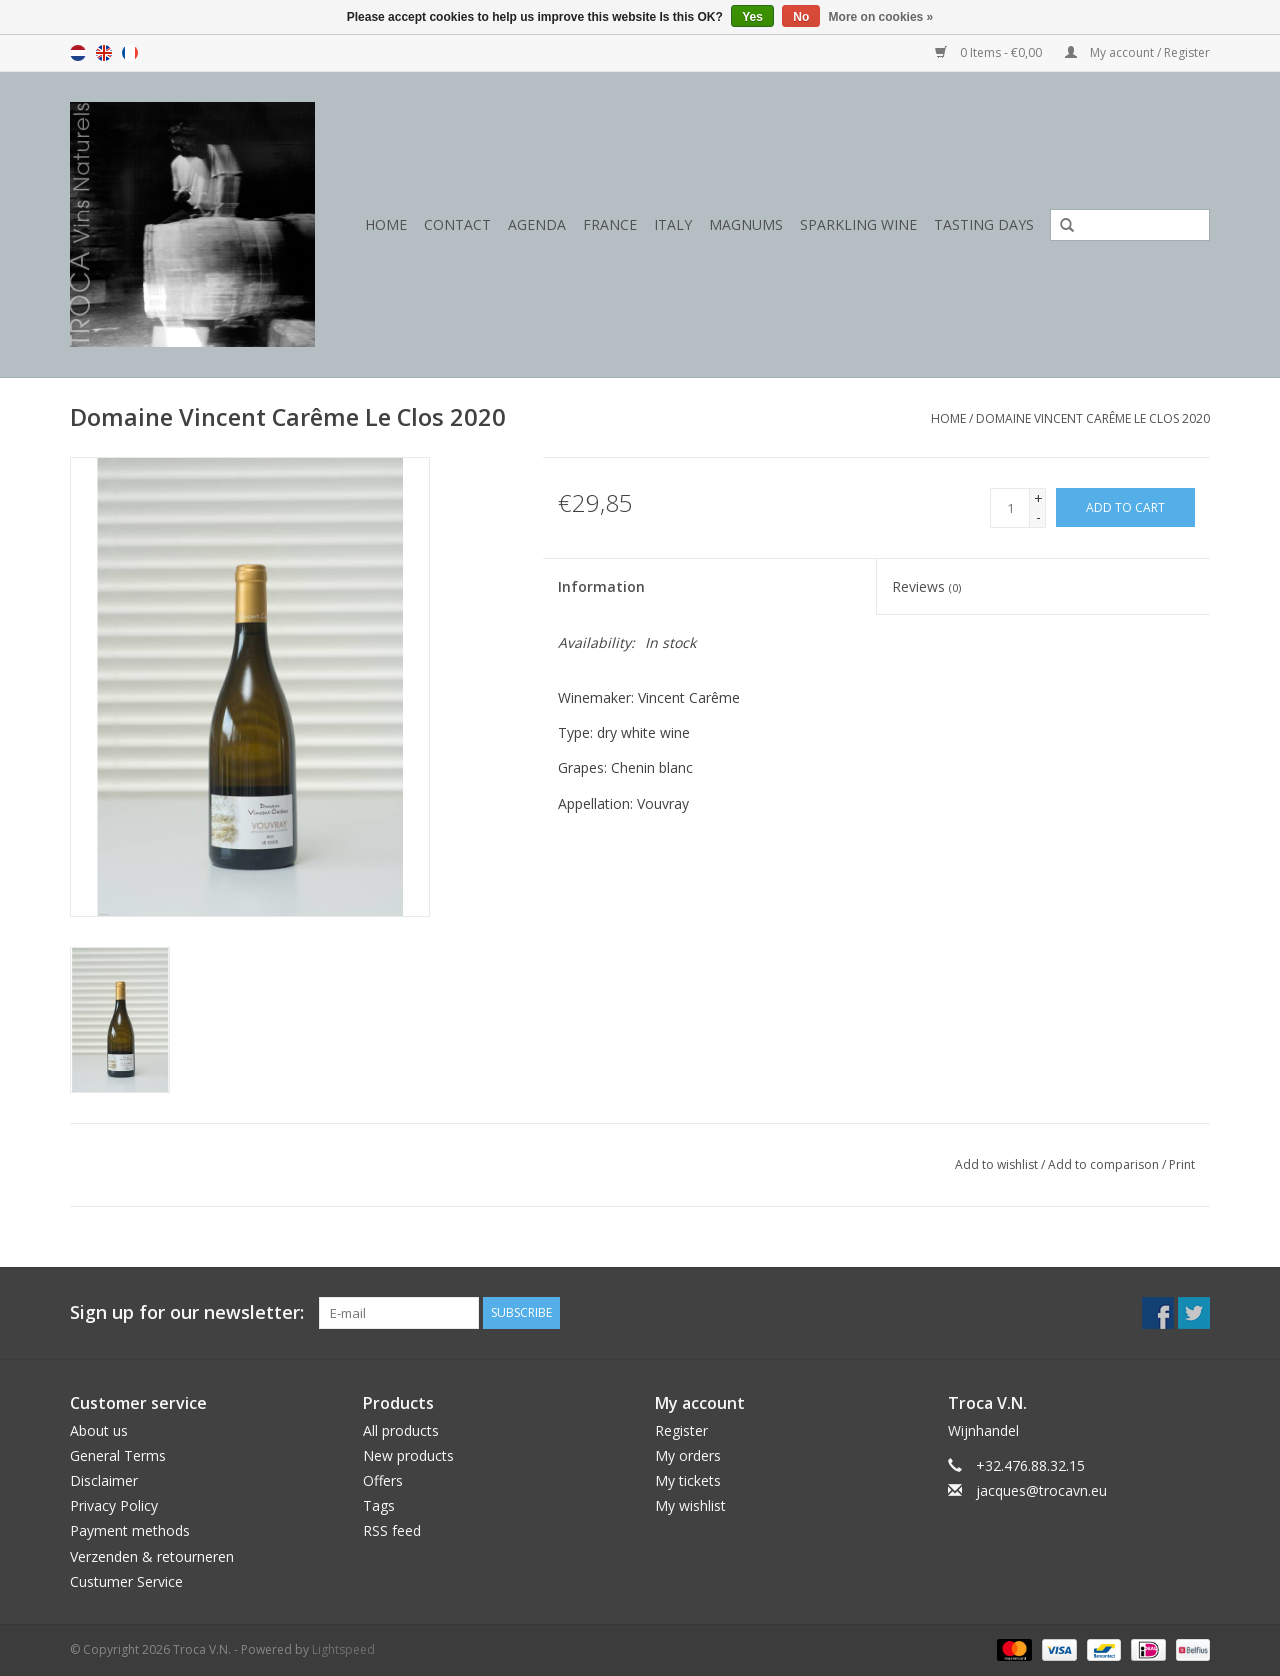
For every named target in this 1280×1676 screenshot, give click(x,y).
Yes (752, 17)
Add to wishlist (996, 1164)
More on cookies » (881, 17)
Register (681, 1430)
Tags (379, 1505)
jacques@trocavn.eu (1041, 1490)
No (801, 17)
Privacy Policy (114, 1505)
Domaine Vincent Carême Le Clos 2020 (1093, 418)
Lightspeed (343, 1649)
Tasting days (984, 224)
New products (408, 1455)
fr (130, 53)
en (104, 53)
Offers (383, 1480)
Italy (673, 224)
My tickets (688, 1480)
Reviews (926, 586)
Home (386, 224)
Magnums (746, 224)
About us (99, 1430)
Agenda (537, 224)
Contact (457, 224)
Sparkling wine (858, 224)
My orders (688, 1455)
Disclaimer (104, 1480)
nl (78, 53)
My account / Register (1137, 52)
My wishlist (690, 1505)
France (610, 224)
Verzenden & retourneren (152, 1556)
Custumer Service (126, 1581)
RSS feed (392, 1530)
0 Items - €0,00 (990, 52)
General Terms (118, 1455)
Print (1182, 1164)
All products (401, 1430)
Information (601, 586)
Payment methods (130, 1530)
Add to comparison (1105, 1164)
